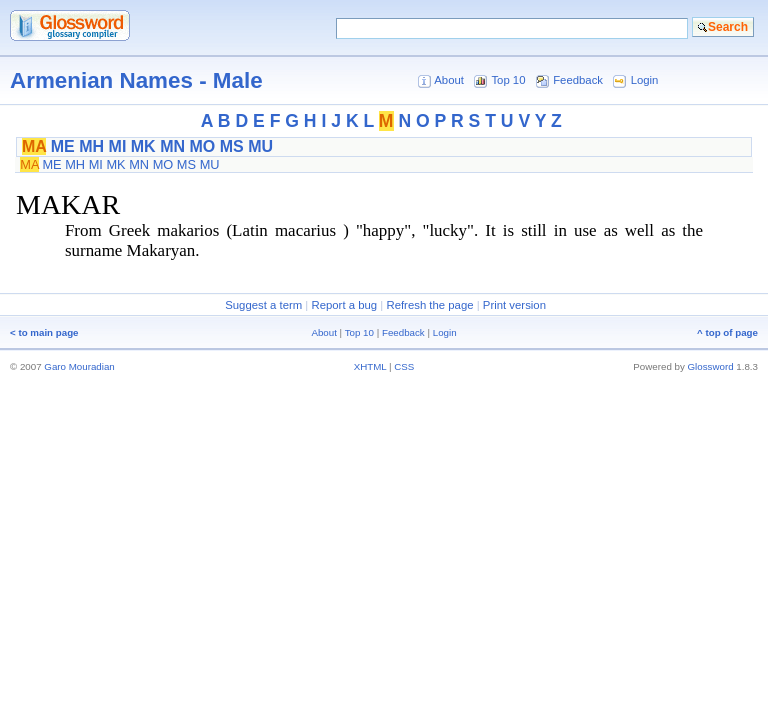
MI (118, 146)
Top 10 (508, 80)
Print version (514, 305)
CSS (404, 366)
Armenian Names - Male (136, 80)
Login (645, 80)
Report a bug (344, 305)
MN (172, 146)
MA (34, 146)
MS (232, 146)
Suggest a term (263, 305)
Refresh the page (429, 305)
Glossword (711, 366)
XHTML (370, 366)
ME (63, 146)
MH (91, 146)
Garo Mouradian (79, 366)
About (449, 80)
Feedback (578, 80)
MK (143, 146)
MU (260, 146)
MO (202, 146)
